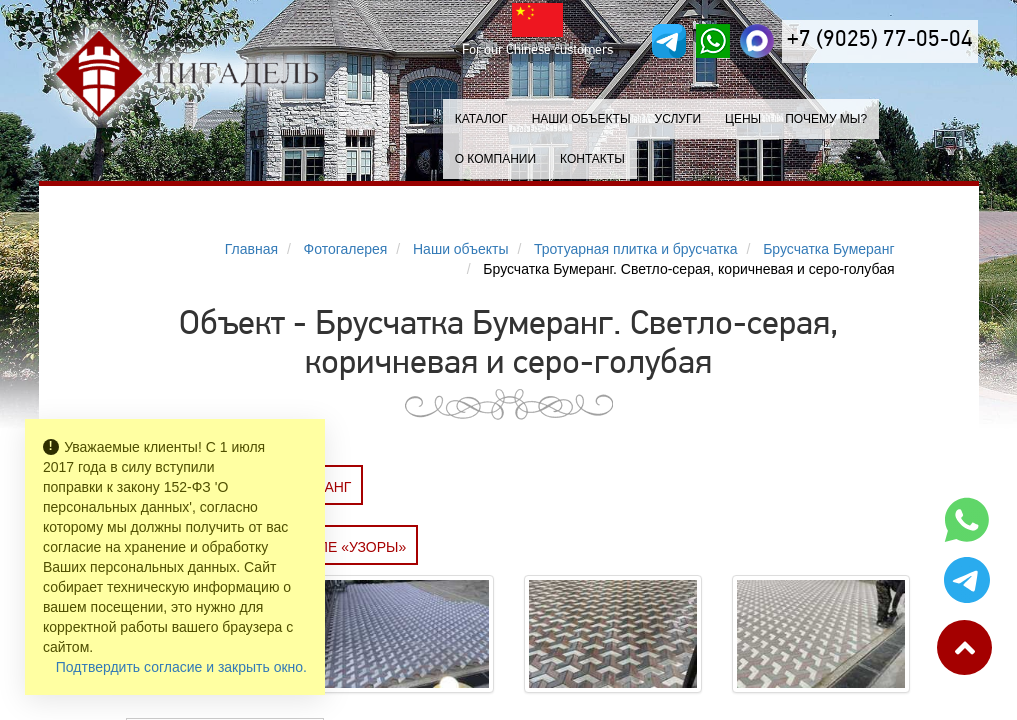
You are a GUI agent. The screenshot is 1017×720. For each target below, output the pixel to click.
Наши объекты (581, 119)
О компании (495, 159)
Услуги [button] (678, 119)
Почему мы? (826, 119)
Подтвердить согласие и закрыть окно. (181, 667)
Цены (743, 119)
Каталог (481, 119)
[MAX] (757, 41)
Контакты (592, 159)
